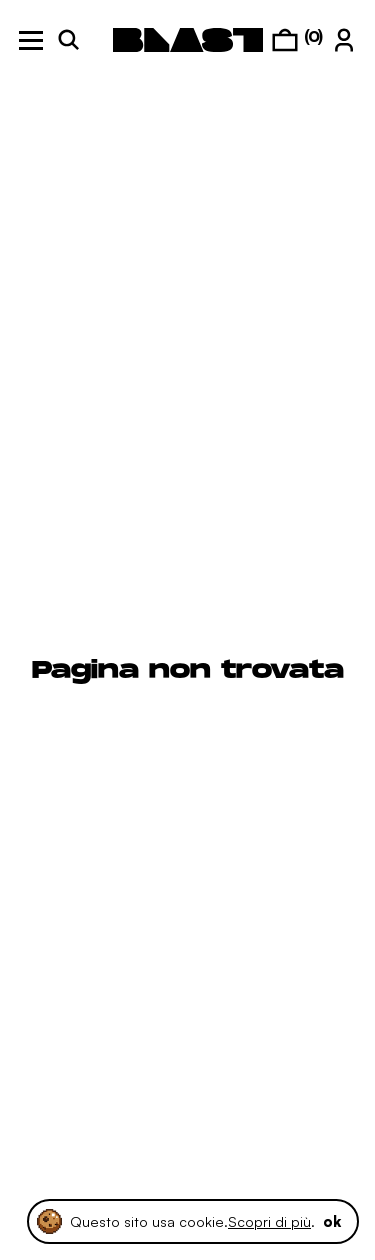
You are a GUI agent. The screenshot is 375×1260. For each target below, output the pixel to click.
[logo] (188, 40)
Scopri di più (269, 1221)
